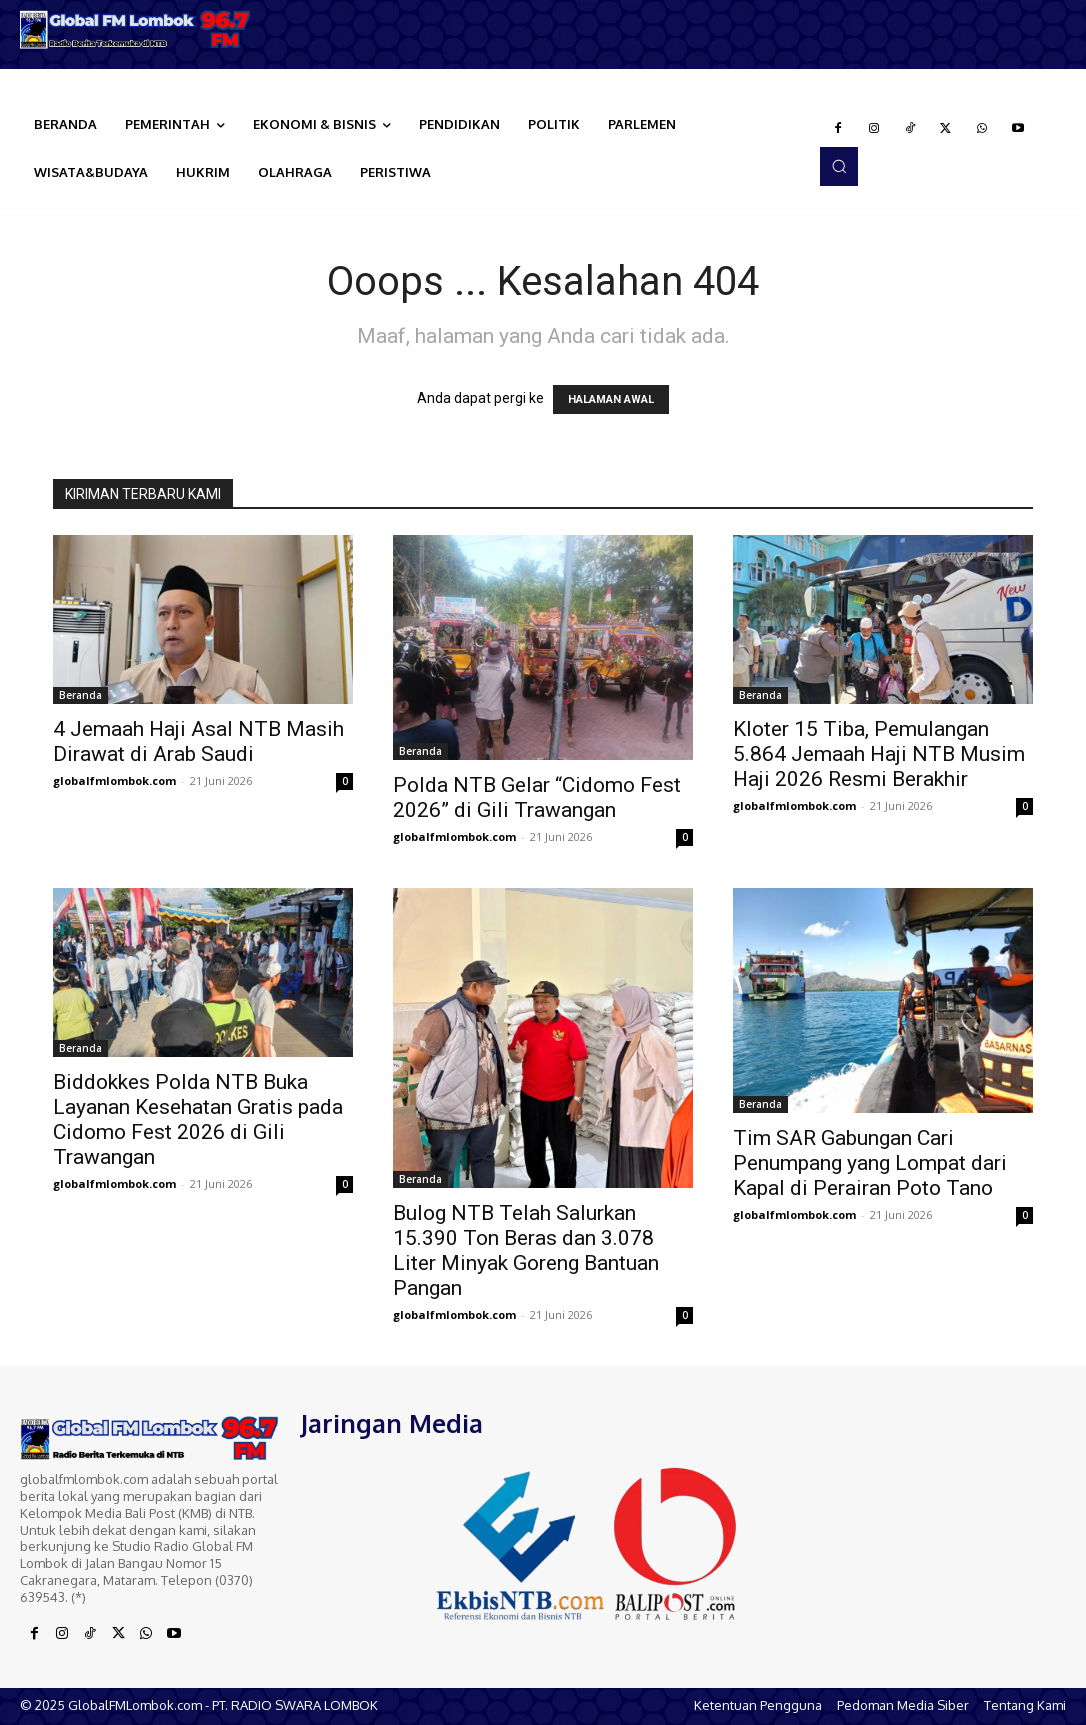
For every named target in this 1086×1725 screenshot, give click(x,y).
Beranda (80, 695)
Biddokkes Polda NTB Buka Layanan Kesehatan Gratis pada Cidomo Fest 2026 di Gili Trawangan (198, 1119)
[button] (839, 166)
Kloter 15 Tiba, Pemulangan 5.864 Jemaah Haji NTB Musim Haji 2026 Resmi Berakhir (879, 754)
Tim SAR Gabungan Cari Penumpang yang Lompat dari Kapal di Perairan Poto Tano (870, 1163)
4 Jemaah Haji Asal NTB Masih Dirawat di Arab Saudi (198, 741)
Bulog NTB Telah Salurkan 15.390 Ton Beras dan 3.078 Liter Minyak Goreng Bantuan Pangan (526, 1250)
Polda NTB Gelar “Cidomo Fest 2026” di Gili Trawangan (537, 797)
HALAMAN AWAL (611, 399)
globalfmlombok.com (114, 780)
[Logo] (136, 29)
